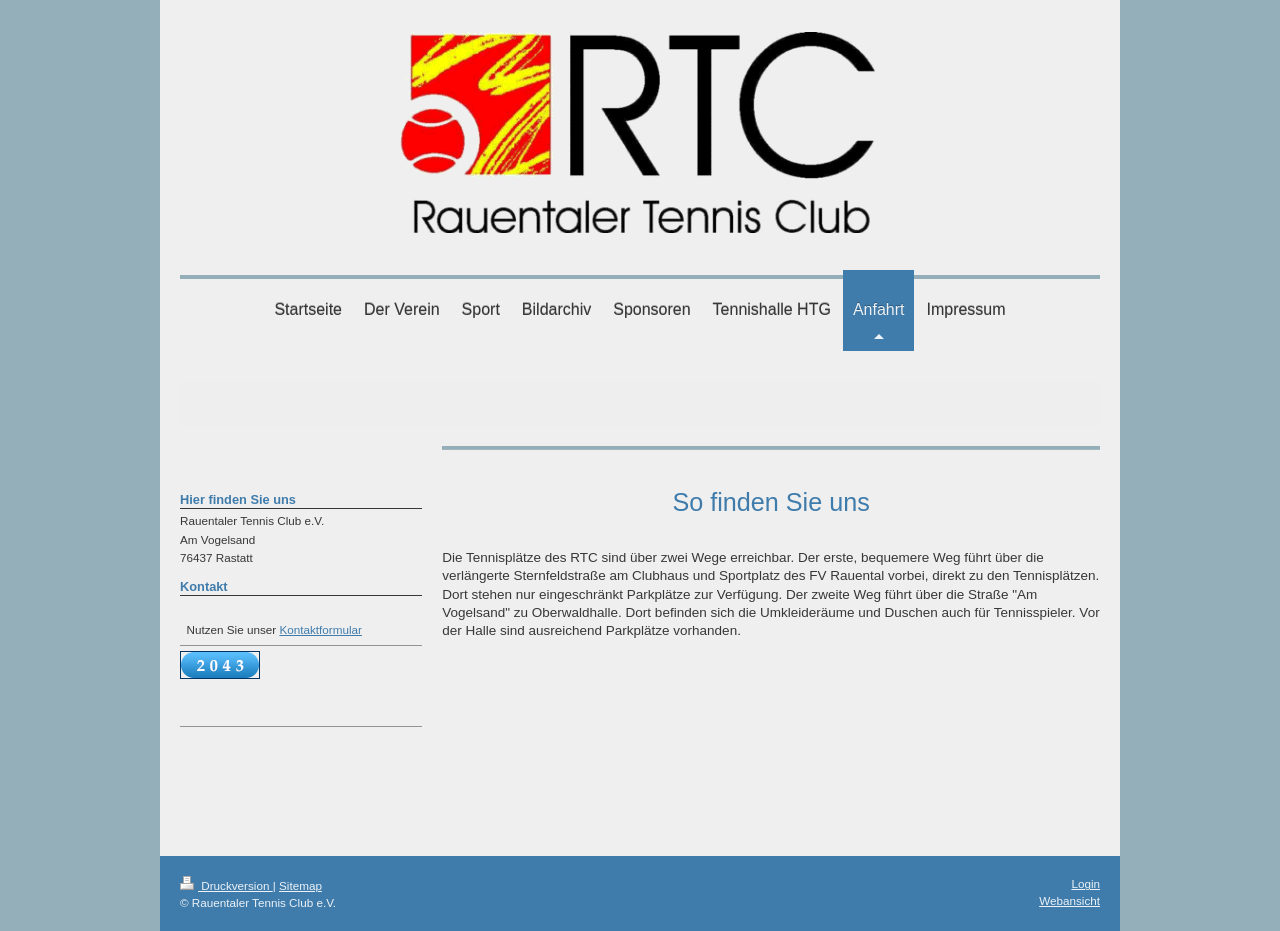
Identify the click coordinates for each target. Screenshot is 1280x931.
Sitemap (300, 885)
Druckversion (226, 885)
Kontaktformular (320, 629)
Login (1085, 883)
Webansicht (1069, 900)
